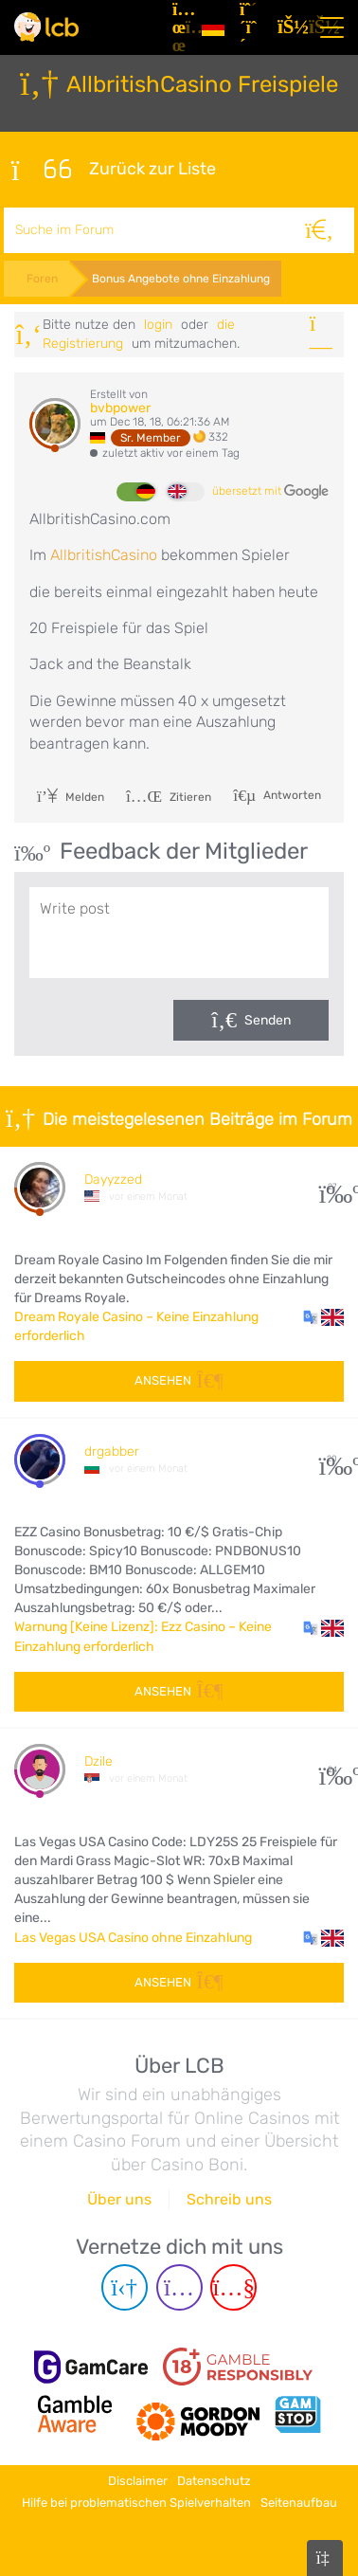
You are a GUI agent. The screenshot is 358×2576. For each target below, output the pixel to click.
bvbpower (120, 408)
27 (332, 1187)
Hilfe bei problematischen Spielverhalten (136, 2502)
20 (332, 1459)
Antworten (290, 794)
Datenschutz (214, 2481)
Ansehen (178, 1380)
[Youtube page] (233, 2287)
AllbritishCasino (105, 555)
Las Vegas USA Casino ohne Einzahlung (133, 1938)
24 (332, 1770)
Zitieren (168, 797)
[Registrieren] (251, 27)
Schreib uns (229, 2199)
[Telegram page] (124, 2287)
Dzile (98, 1761)
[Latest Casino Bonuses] (46, 27)
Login (158, 325)
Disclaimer (138, 2481)
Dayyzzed (113, 1179)
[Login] (288, 27)
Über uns (119, 2199)
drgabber (111, 1451)
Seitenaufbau (298, 2502)
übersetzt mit (270, 491)
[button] (323, 1317)
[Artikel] (179, 27)
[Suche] (319, 230)
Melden (70, 797)
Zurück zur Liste (113, 169)
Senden (267, 1020)
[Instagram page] (179, 2287)
